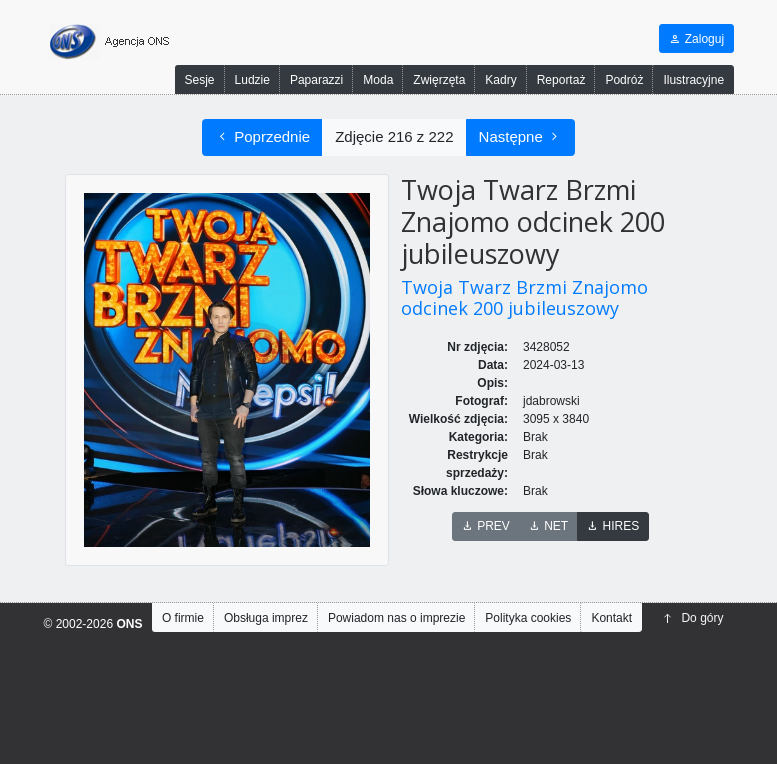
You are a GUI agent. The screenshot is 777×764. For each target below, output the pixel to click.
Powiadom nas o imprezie (396, 618)
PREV (486, 526)
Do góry (693, 618)
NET (548, 526)
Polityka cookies (528, 618)
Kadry (500, 80)
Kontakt (611, 618)
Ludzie (252, 80)
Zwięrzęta (439, 80)
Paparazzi (316, 80)
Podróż (624, 80)
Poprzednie (262, 137)
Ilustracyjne (693, 80)
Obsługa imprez (266, 618)
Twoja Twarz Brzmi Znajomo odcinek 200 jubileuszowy (524, 298)
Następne (520, 137)
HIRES (613, 526)
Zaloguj (696, 39)
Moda (378, 80)
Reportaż (561, 80)
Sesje (200, 80)
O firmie (183, 618)
